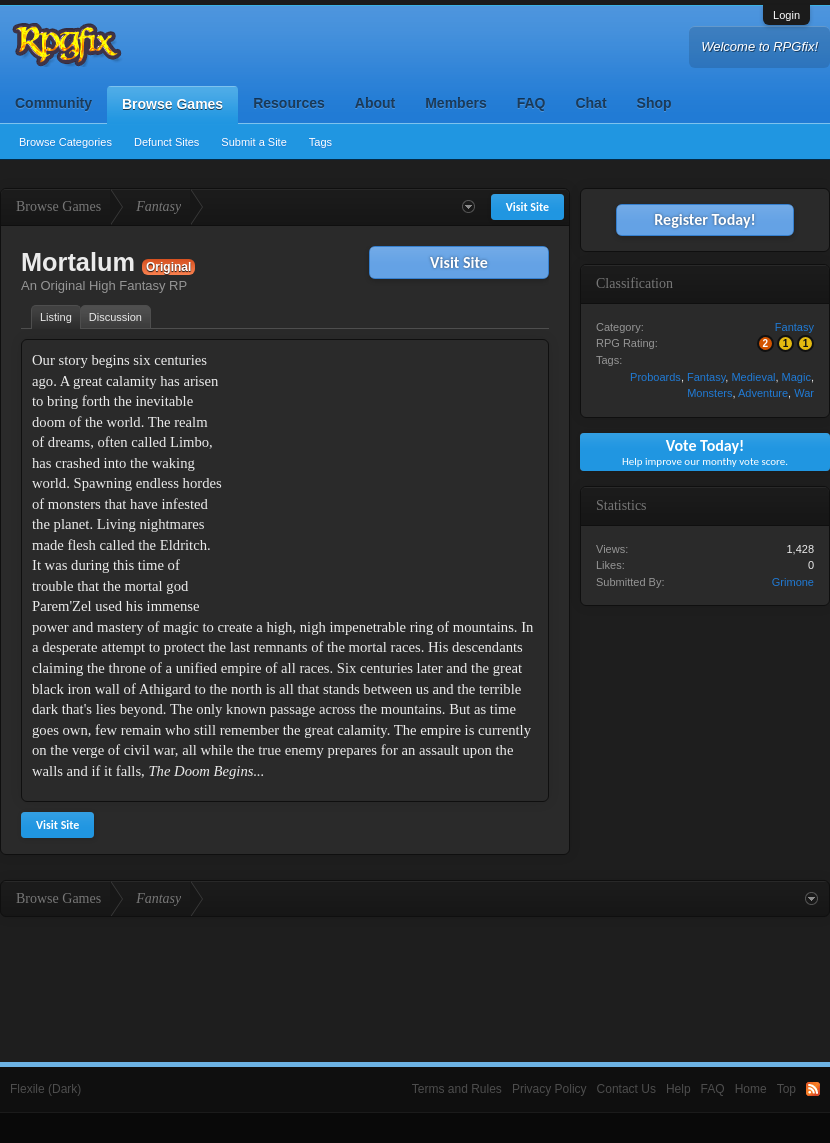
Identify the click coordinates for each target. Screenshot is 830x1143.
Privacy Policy (549, 1089)
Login (786, 15)
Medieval (753, 377)
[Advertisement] (388, 475)
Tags (320, 142)
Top (786, 1089)
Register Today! (704, 219)
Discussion (115, 317)
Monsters (709, 393)
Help (678, 1089)
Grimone (793, 582)
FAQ (531, 103)
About (375, 103)
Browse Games (172, 104)
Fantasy (794, 327)
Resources (289, 103)
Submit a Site (253, 142)
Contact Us (626, 1089)
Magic (796, 377)
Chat (590, 103)
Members (455, 103)
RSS (813, 1089)
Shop (654, 103)
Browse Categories (65, 142)
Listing (56, 317)
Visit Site (459, 262)
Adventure (763, 393)
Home (751, 1089)
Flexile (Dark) (45, 1089)
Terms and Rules (457, 1089)
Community (53, 103)
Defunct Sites (166, 142)
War (804, 393)
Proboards (655, 377)
